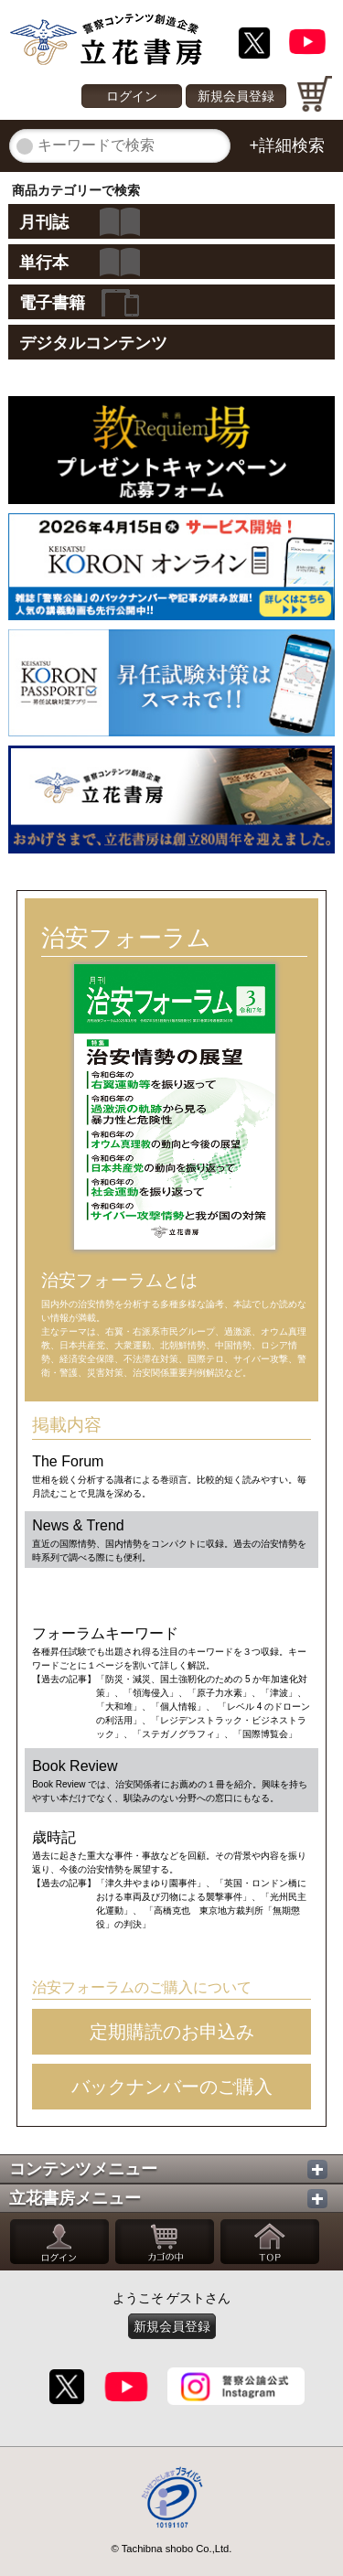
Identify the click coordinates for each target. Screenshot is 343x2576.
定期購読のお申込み (172, 2032)
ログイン (131, 96)
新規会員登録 (236, 96)
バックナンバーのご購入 (172, 2087)
